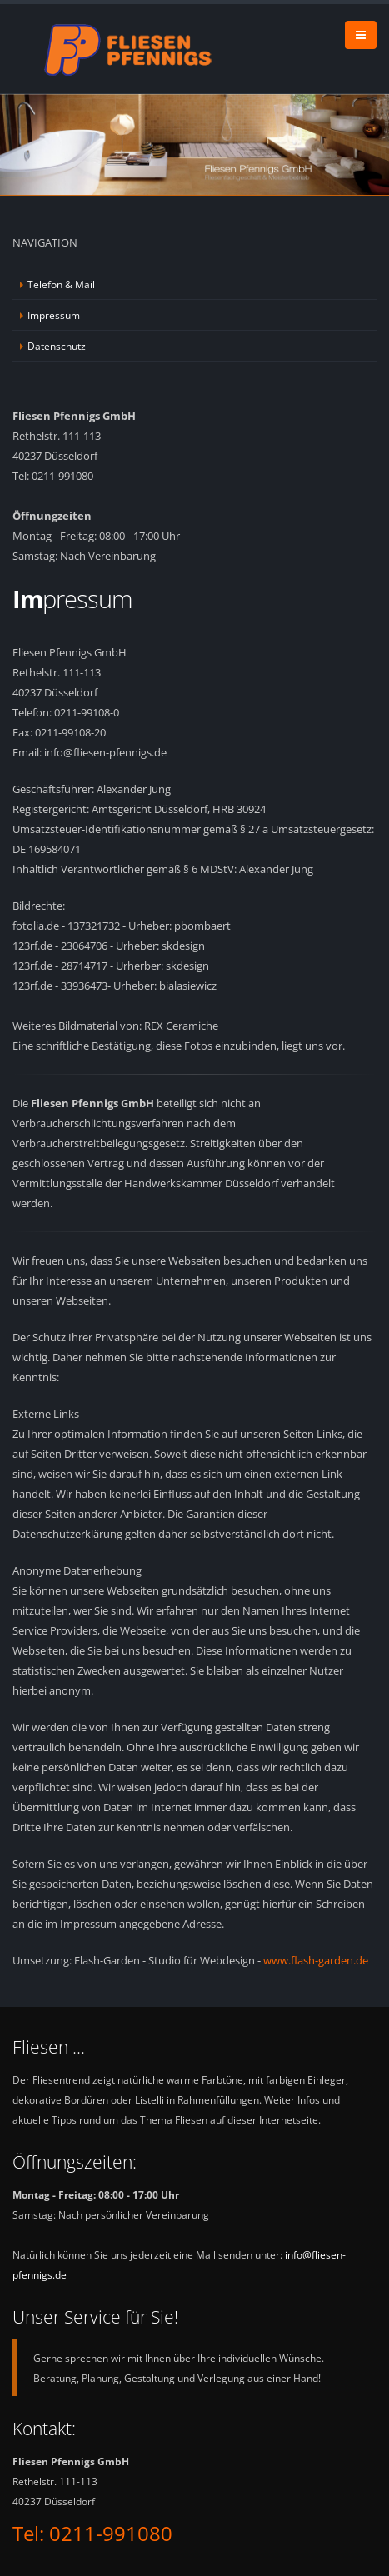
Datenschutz (56, 345)
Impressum (53, 315)
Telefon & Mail (61, 284)
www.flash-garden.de (315, 1960)
